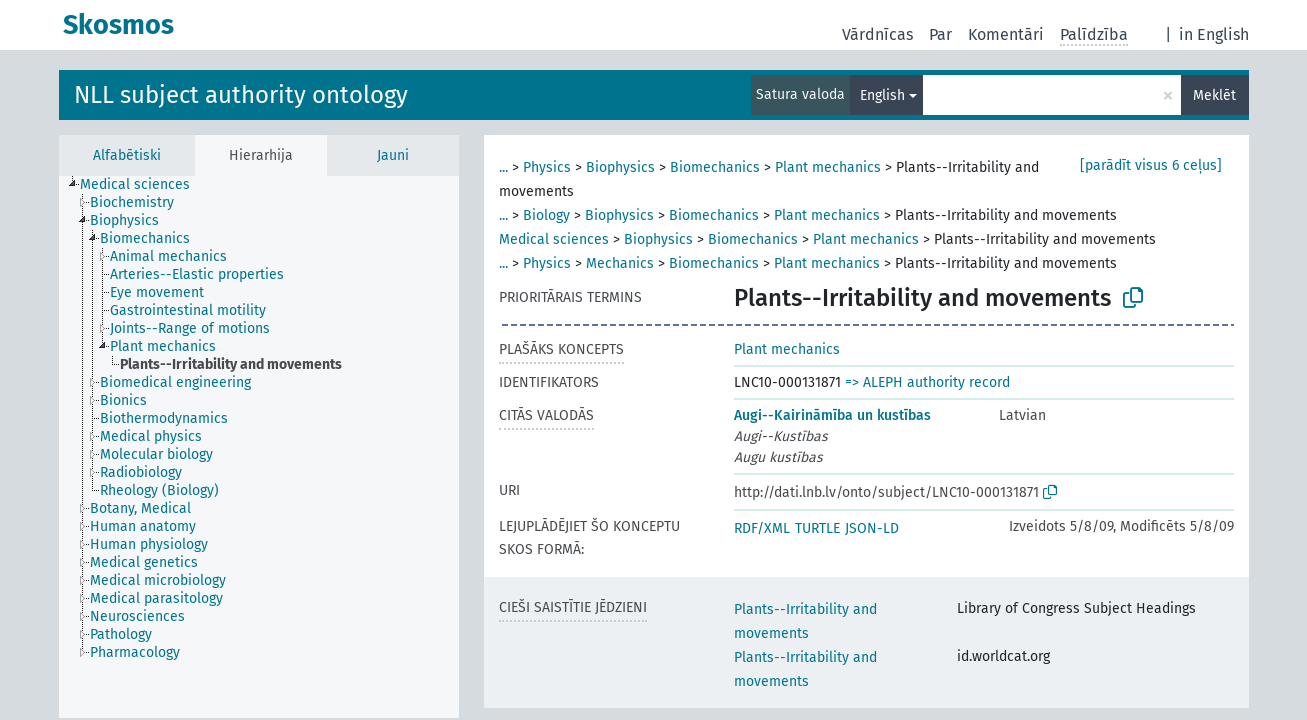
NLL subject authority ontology (241, 95)
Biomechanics (715, 167)
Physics (547, 167)
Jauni (393, 155)
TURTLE (817, 528)
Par (940, 34)
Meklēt (1214, 95)
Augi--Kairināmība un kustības (832, 415)
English (882, 95)
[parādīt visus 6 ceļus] (1151, 165)
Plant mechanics (828, 167)
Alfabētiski (127, 155)
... (503, 167)
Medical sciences (554, 239)
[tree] (259, 447)
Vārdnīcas (877, 34)
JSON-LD (872, 528)
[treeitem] (143, 185)
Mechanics (620, 263)
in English (1214, 34)
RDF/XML (762, 528)
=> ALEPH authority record (927, 382)
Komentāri (1006, 34)
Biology (546, 215)
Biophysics (620, 167)
